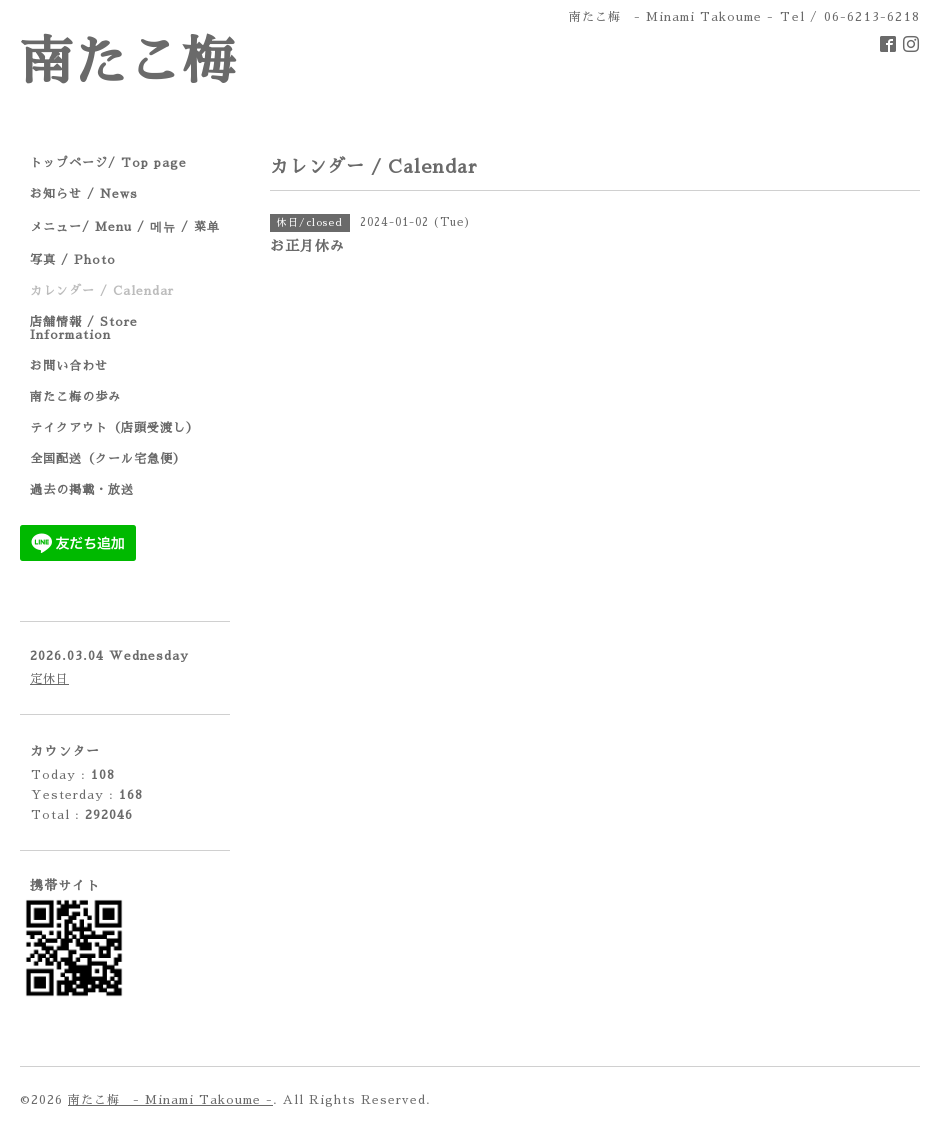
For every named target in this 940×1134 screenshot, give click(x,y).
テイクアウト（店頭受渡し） (114, 428)
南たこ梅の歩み (75, 397)
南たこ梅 (128, 62)
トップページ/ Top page (108, 163)
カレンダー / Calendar (102, 291)
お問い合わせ (69, 366)
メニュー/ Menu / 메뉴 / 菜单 (125, 227)
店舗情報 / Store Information (84, 328)
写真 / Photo (73, 260)
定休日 (49, 679)
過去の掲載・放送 (82, 490)
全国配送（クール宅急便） (108, 459)
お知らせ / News (84, 194)
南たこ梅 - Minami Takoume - (170, 1100)
